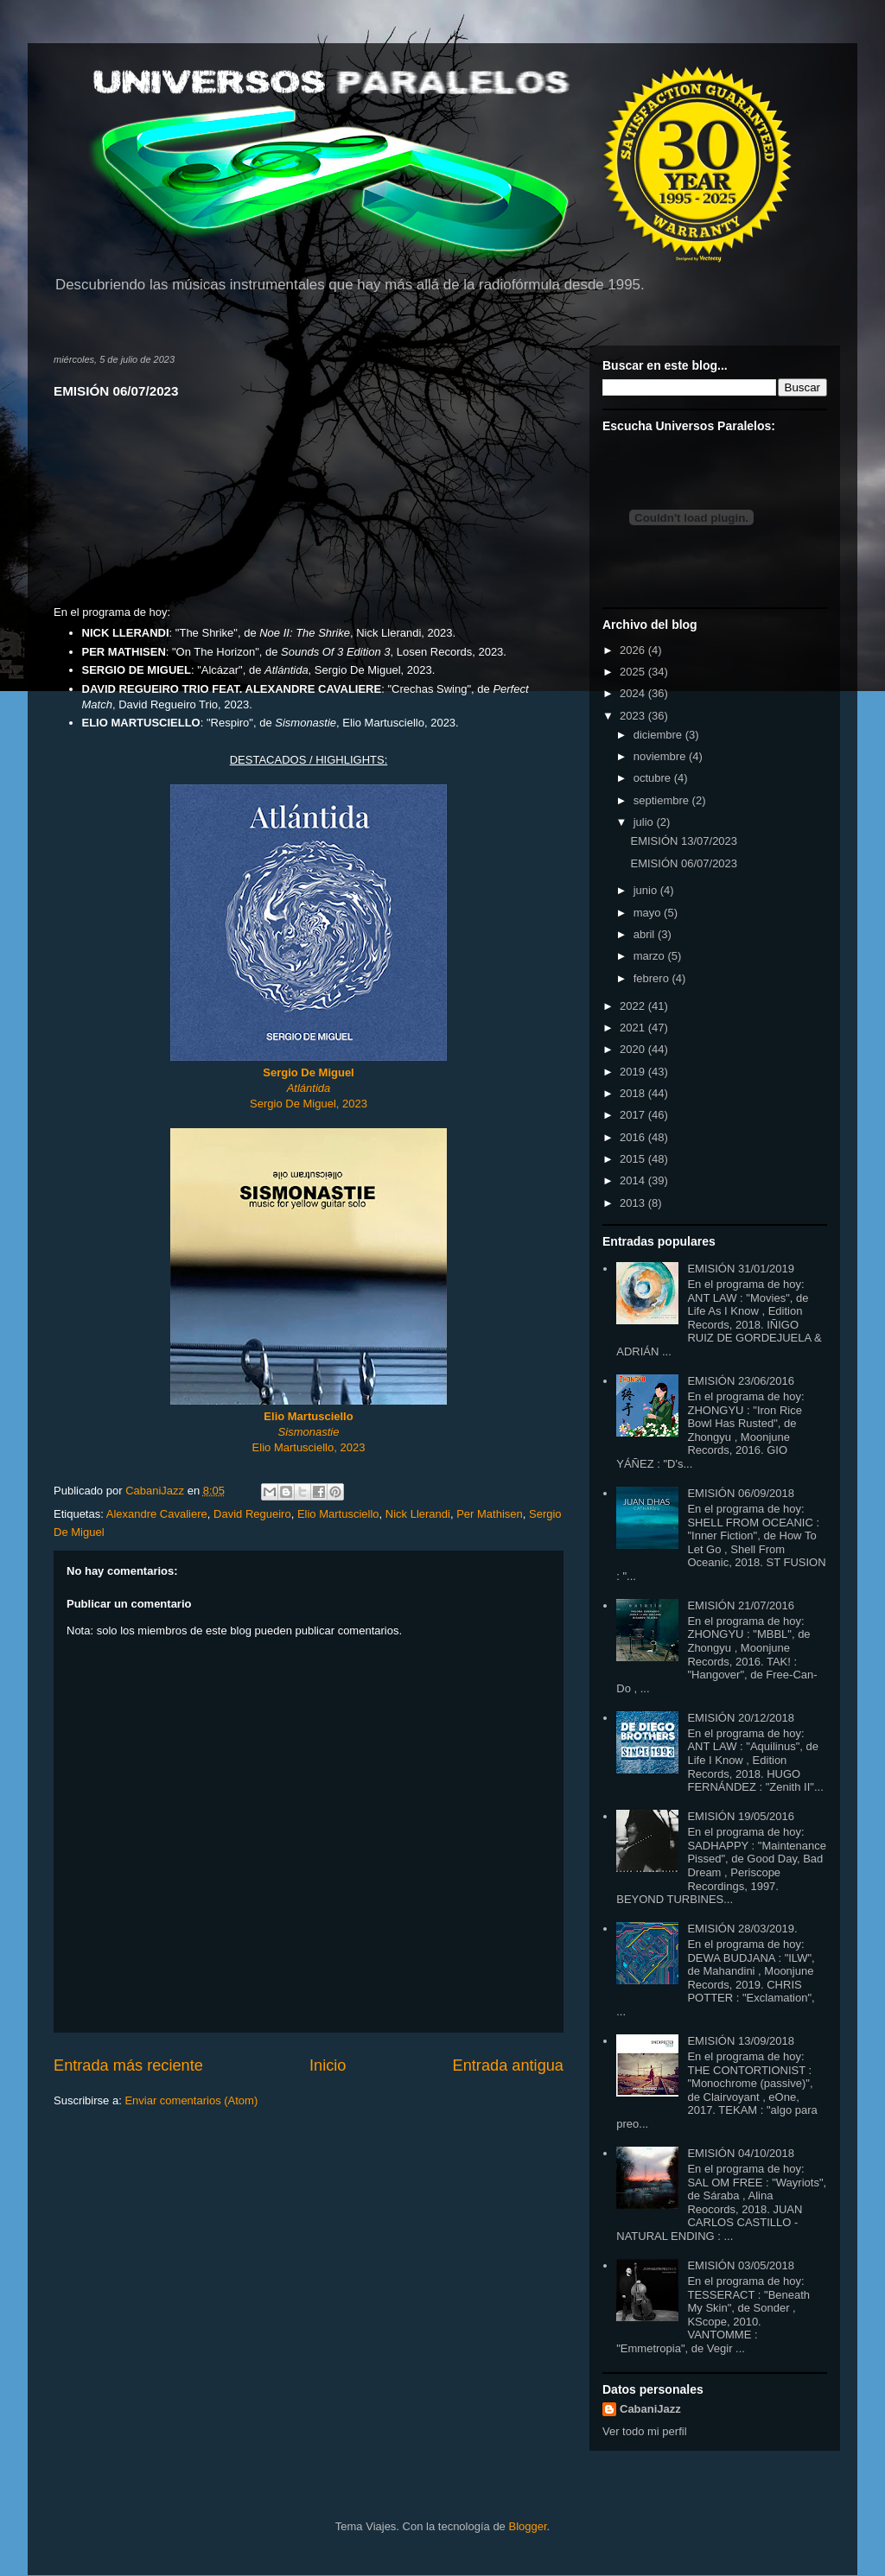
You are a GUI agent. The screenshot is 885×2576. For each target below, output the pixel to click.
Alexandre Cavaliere (156, 1513)
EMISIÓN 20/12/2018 (740, 1717)
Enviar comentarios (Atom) (191, 2100)
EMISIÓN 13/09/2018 (740, 2040)
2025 (634, 671)
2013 (634, 1202)
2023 (634, 715)
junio (647, 890)
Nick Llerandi (417, 1513)
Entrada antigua (508, 2065)
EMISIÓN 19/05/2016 (740, 1816)
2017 (634, 1114)
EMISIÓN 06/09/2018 (740, 1493)
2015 (634, 1158)
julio (645, 821)
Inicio (327, 2065)
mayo (649, 912)
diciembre (659, 734)
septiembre (663, 800)
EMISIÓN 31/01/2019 (740, 1268)
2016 (634, 1137)
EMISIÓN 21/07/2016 (740, 1605)
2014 (634, 1180)
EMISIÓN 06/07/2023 (683, 863)
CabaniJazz (650, 2408)
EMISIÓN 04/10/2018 (740, 2153)
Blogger (527, 2526)
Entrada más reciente (128, 2065)
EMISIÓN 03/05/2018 (740, 2265)
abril (646, 934)
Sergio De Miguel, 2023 (308, 1103)
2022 (634, 1005)
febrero (653, 978)
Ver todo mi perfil (644, 2431)
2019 (634, 1071)
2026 (634, 650)
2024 (634, 693)
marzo (651, 955)
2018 (634, 1093)
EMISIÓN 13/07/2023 (683, 840)
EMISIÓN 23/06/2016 (740, 1380)
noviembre (661, 756)
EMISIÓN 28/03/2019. (742, 1928)
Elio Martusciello (308, 1416)
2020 (634, 1049)
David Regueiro (252, 1513)
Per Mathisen (489, 1513)
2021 (634, 1027)
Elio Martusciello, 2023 (309, 1447)
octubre (654, 777)
